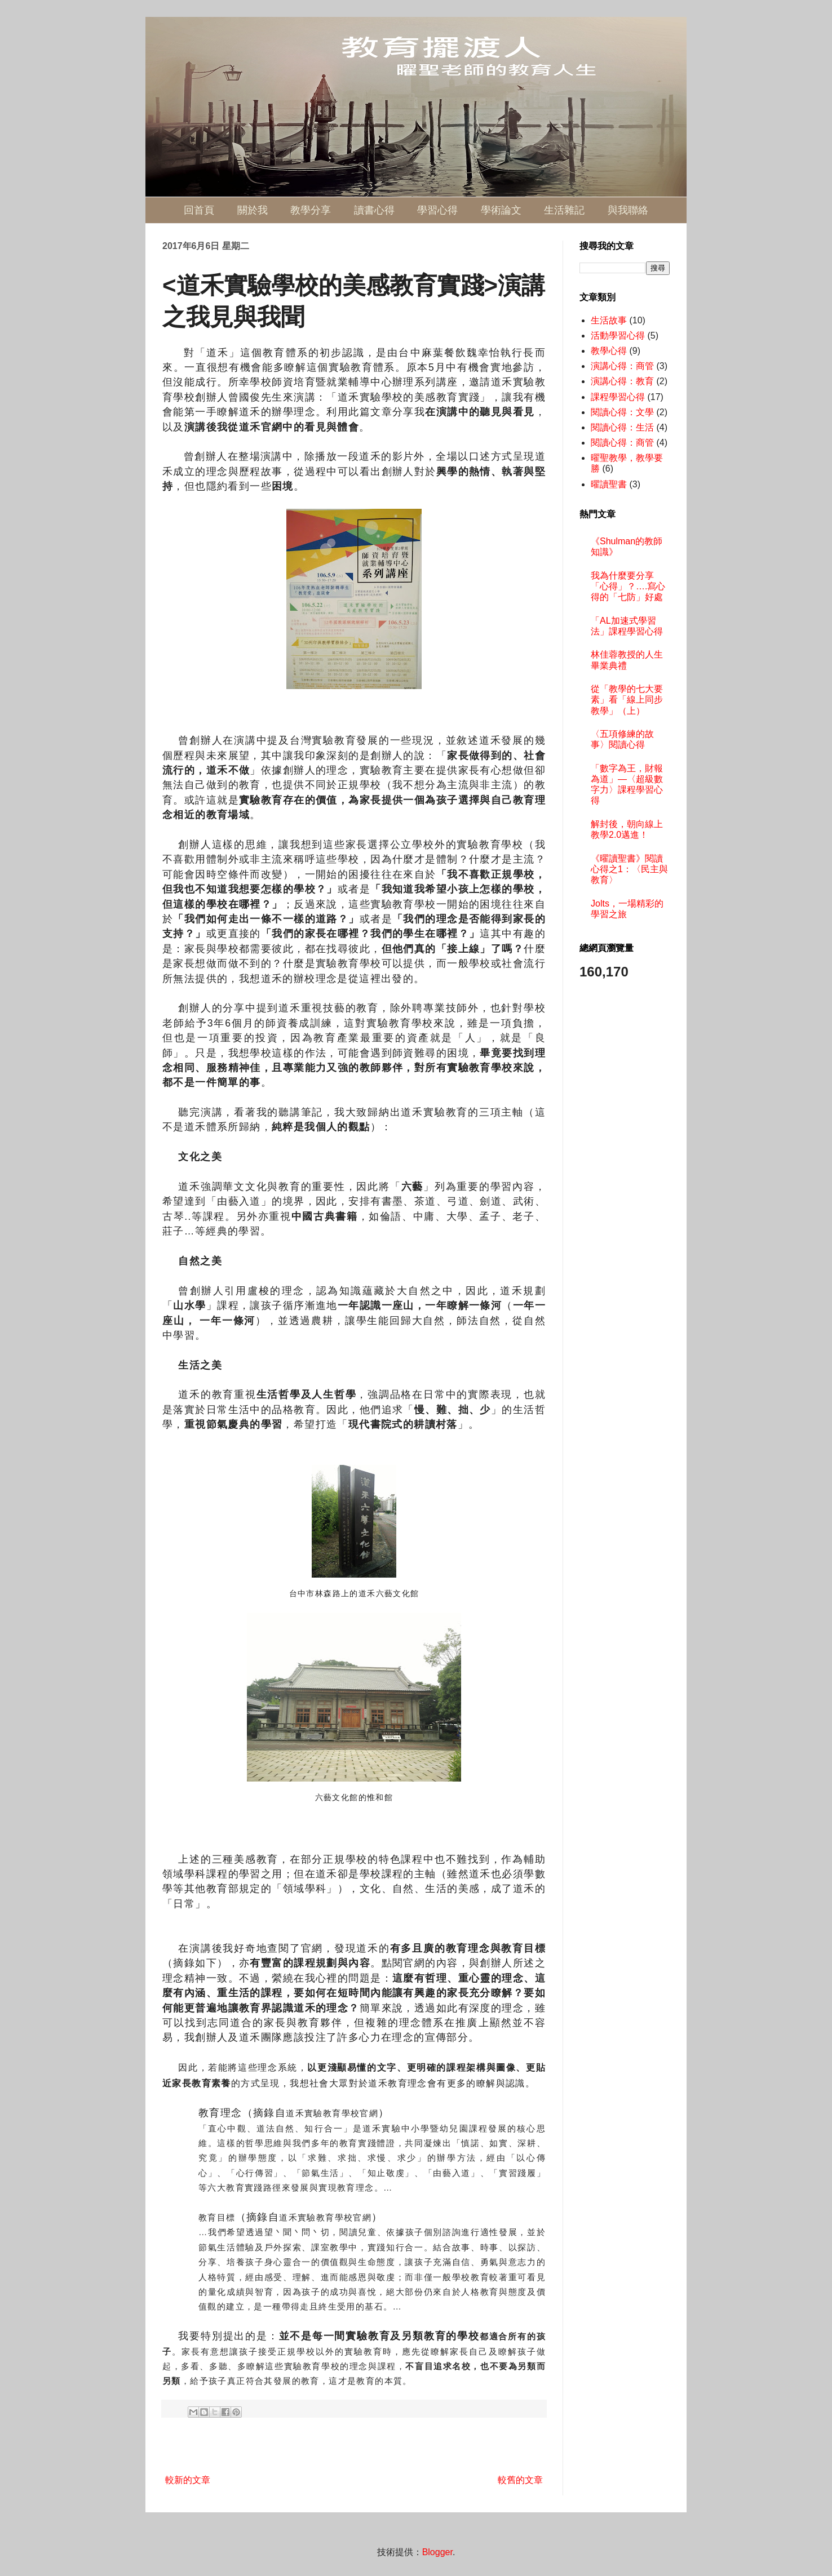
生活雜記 (564, 210)
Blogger (437, 2552)
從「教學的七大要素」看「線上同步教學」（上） (627, 699)
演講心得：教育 (622, 381)
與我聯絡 (628, 210)
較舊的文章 (520, 2480)
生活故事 (609, 320)
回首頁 (199, 210)
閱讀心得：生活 (622, 427)
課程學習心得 (618, 397)
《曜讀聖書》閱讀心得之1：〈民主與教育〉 (629, 869)
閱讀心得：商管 (622, 442)
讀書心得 (374, 210)
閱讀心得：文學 (622, 412)
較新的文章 (187, 2480)
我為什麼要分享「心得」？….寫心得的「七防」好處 (628, 586)
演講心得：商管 (622, 366)
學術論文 (501, 210)
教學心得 (609, 351)
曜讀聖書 (609, 484)
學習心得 (437, 210)
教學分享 (310, 210)
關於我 (252, 210)
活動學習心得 (618, 335)
